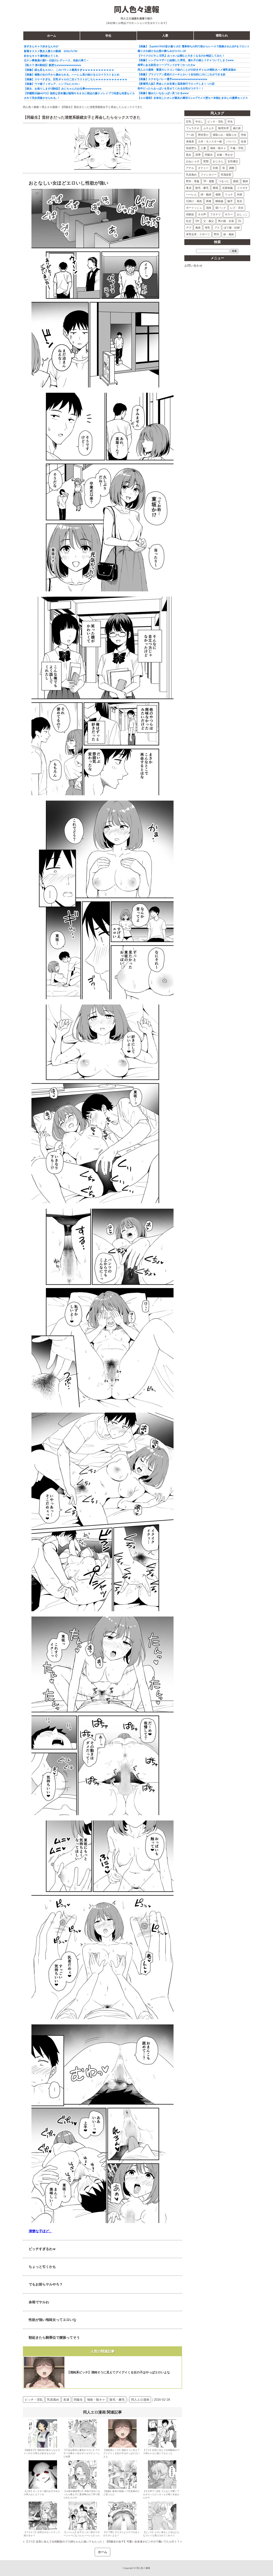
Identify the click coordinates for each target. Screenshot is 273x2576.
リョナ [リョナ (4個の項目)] (229, 194)
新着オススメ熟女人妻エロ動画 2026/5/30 (50, 51)
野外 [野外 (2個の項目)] (216, 234)
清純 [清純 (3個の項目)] (208, 207)
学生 (108, 35)
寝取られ (222, 35)
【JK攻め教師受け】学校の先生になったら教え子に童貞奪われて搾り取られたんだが (81, 2494)
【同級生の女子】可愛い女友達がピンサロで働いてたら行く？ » (143, 2541)
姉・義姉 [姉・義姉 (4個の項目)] (206, 194)
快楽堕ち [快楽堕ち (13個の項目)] (191, 148)
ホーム (51, 35)
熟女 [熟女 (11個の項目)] (188, 154)
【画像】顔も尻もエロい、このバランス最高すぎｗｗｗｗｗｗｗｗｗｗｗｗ (69, 70)
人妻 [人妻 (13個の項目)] (203, 148)
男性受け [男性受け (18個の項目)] (203, 135)
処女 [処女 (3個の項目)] (239, 201)
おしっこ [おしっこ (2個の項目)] (242, 214)
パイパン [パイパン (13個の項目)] (231, 141)
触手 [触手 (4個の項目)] (230, 201)
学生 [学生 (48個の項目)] (230, 121)
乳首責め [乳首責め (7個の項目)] (191, 174)
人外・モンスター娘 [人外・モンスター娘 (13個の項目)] (210, 141)
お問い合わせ (193, 265)
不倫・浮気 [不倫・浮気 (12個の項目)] (236, 148)
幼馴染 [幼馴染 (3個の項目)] (190, 214)
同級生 (78, 2399)
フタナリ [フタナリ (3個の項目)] (215, 214)
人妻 (165, 35)
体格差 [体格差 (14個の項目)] (190, 141)
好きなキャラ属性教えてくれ (41, 56)
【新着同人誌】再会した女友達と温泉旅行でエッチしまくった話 (176, 83)
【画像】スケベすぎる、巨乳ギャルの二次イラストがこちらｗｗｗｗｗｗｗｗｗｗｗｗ (75, 79)
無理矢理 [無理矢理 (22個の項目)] (223, 128)
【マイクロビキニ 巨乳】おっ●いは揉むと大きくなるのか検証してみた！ (181, 55)
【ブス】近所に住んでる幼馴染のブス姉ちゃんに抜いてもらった (161, 2452)
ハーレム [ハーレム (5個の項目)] (191, 194)
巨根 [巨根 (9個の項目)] (215, 168)
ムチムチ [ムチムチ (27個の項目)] (208, 128)
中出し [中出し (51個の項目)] (199, 121)
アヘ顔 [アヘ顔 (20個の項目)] (190, 135)
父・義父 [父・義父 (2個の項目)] (208, 221)
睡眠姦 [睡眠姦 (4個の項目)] (219, 201)
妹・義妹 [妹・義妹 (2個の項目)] (228, 234)
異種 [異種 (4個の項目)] (208, 201)
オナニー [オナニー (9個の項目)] (203, 168)
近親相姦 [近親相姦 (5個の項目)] (227, 188)
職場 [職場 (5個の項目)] (215, 188)
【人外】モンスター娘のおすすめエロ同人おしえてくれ (42, 2493)
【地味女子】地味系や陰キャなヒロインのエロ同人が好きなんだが (42, 2452)
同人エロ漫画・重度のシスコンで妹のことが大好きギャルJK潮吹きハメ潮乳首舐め (187, 69)
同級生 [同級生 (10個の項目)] (209, 154)
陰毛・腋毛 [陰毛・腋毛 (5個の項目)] (202, 188)
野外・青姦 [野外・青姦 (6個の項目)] (192, 181)
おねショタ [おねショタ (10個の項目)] (192, 161)
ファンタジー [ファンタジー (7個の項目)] (209, 174)
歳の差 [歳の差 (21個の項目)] (237, 128)
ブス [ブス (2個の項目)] (217, 227)
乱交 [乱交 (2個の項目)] (188, 221)
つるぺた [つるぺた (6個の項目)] (223, 181)
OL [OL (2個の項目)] (240, 221)
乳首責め (53, 2399)
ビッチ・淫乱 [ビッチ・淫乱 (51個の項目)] (215, 121)
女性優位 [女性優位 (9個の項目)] (233, 161)
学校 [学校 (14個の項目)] (243, 135)
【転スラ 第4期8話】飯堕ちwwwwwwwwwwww (52, 65)
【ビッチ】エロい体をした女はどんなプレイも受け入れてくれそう (161, 2534)
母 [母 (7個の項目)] (223, 168)
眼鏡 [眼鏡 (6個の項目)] (236, 181)
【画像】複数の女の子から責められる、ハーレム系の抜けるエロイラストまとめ (71, 74)
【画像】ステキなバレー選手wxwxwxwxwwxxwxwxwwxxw (172, 79)
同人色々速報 (136, 9)
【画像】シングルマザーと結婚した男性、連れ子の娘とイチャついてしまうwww (186, 60)
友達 (66, 2399)
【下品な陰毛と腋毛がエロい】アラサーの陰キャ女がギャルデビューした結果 (81, 2453)
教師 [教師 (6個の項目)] (245, 181)
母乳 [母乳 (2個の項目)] (207, 227)
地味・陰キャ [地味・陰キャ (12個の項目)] (218, 148)
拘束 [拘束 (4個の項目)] (239, 194)
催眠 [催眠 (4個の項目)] (218, 194)
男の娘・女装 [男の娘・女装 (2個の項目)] (226, 221)
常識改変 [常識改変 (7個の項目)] (226, 174)
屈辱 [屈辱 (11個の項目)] (198, 154)
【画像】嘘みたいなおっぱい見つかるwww (163, 93)
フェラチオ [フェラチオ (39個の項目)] (192, 128)
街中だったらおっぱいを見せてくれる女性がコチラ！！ (171, 88)
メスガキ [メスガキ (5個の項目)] (242, 188)
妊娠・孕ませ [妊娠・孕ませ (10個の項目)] (225, 154)
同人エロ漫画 (140, 2399)
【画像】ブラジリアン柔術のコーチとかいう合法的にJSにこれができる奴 (181, 74)
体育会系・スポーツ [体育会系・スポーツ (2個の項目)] (198, 234)
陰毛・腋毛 (117, 2399)
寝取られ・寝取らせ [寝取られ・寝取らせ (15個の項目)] (225, 135)
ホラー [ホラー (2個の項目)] (229, 214)
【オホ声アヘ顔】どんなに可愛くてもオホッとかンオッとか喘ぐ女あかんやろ (161, 2494)
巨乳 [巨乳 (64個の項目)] (188, 121)
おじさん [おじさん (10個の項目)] (218, 161)
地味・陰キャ (96, 2399)
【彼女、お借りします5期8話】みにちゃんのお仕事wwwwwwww (63, 88)
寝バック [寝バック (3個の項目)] (220, 207)
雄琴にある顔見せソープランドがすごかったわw (166, 65)
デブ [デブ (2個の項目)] (188, 227)
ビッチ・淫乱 (34, 2399)
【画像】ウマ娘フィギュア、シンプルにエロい (52, 84)
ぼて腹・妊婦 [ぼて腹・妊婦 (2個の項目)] (232, 227)
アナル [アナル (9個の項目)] (190, 168)
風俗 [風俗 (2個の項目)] (198, 227)
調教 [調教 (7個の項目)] (231, 168)
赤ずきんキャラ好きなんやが (41, 46)
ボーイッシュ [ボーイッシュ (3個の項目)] (194, 207)
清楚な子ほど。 (40, 2231)
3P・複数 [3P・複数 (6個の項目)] (208, 181)
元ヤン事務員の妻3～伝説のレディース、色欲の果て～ (56, 60)
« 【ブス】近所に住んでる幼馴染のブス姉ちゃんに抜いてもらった (62, 2541)
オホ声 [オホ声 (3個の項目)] (202, 214)
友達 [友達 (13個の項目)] (243, 141)
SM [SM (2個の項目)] (197, 221)
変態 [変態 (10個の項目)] (206, 161)
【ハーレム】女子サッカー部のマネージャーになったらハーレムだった (81, 2534)
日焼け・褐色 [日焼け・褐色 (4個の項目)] (194, 201)
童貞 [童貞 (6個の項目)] (188, 188)
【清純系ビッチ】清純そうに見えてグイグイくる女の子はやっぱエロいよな (121, 2453)
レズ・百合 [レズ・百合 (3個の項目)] (236, 207)
